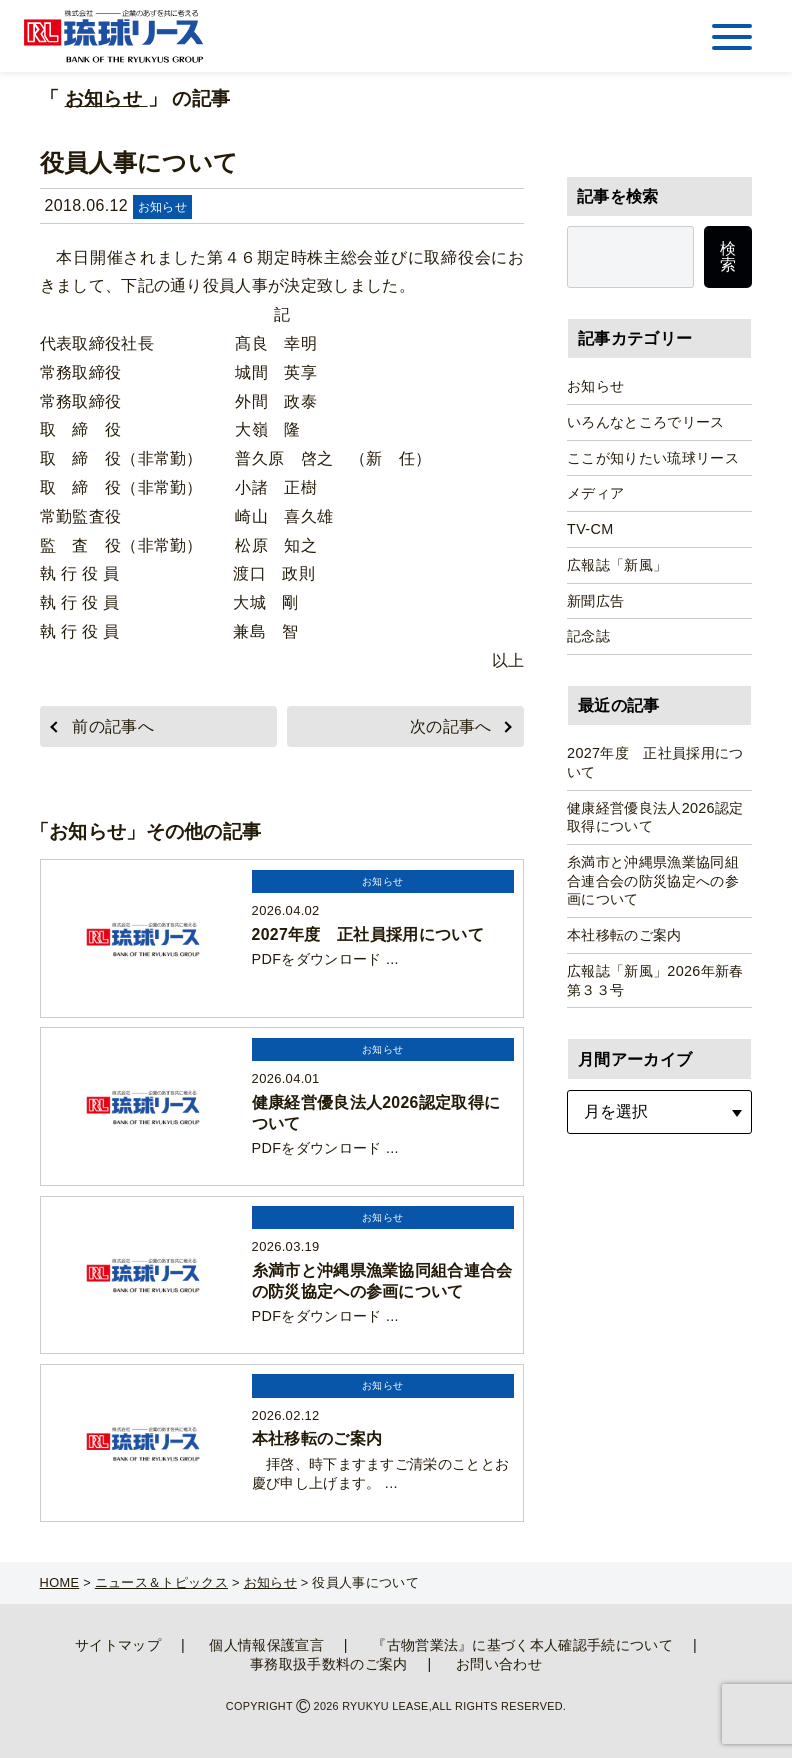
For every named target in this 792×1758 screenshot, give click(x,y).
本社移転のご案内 (624, 935)
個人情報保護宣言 (266, 1645)
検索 (728, 256)
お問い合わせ (499, 1664)
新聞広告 (595, 601)
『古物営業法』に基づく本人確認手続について (522, 1645)
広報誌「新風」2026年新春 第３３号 (659, 980)
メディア (595, 493)
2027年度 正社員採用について (655, 762)
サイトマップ (118, 1645)
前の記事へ (113, 726)
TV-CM (590, 529)
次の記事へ (451, 726)
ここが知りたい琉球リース (653, 458)
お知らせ (106, 98)
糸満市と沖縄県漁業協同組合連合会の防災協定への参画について (653, 880)
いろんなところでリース (646, 422)
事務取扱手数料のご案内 (329, 1664)
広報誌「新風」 (617, 565)
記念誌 (588, 636)
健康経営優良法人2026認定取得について (655, 817)
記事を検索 (618, 196)
